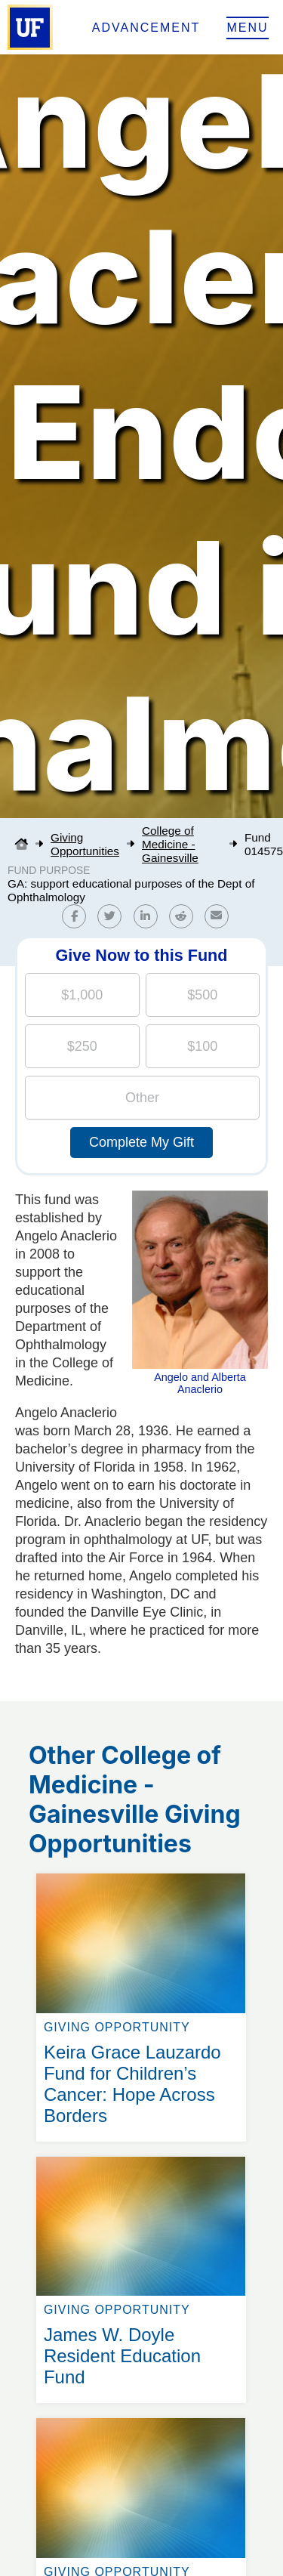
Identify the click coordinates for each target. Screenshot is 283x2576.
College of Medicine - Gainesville (170, 844)
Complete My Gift (141, 1142)
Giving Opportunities (85, 844)
